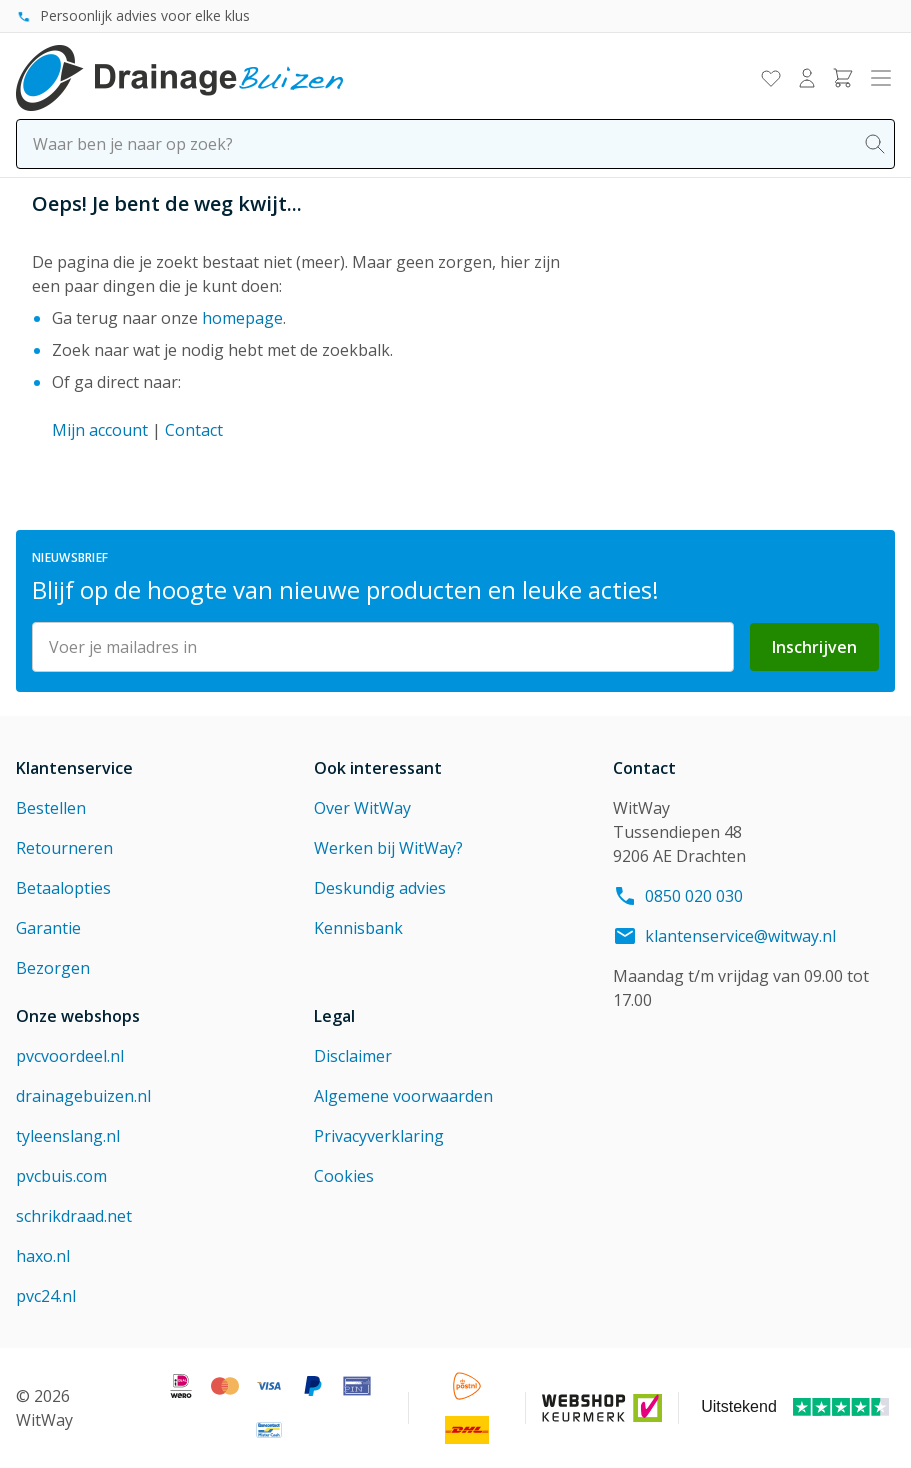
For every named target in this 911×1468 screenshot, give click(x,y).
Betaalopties (63, 888)
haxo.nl (43, 1256)
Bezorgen (53, 968)
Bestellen (51, 808)
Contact (194, 430)
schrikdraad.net (74, 1216)
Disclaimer (353, 1056)
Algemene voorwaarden (403, 1096)
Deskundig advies (380, 888)
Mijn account (100, 430)
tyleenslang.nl (68, 1136)
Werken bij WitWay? (388, 848)
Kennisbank (358, 928)
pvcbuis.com (61, 1176)
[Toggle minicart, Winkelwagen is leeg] (843, 78)
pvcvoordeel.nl (70, 1056)
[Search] (875, 144)
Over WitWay (362, 808)
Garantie (48, 928)
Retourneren (64, 848)
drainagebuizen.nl (83, 1096)
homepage (242, 318)
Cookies (344, 1176)
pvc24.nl (46, 1296)
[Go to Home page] (179, 78)
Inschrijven (814, 647)
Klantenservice (74, 768)
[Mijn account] (807, 78)
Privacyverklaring (379, 1136)
